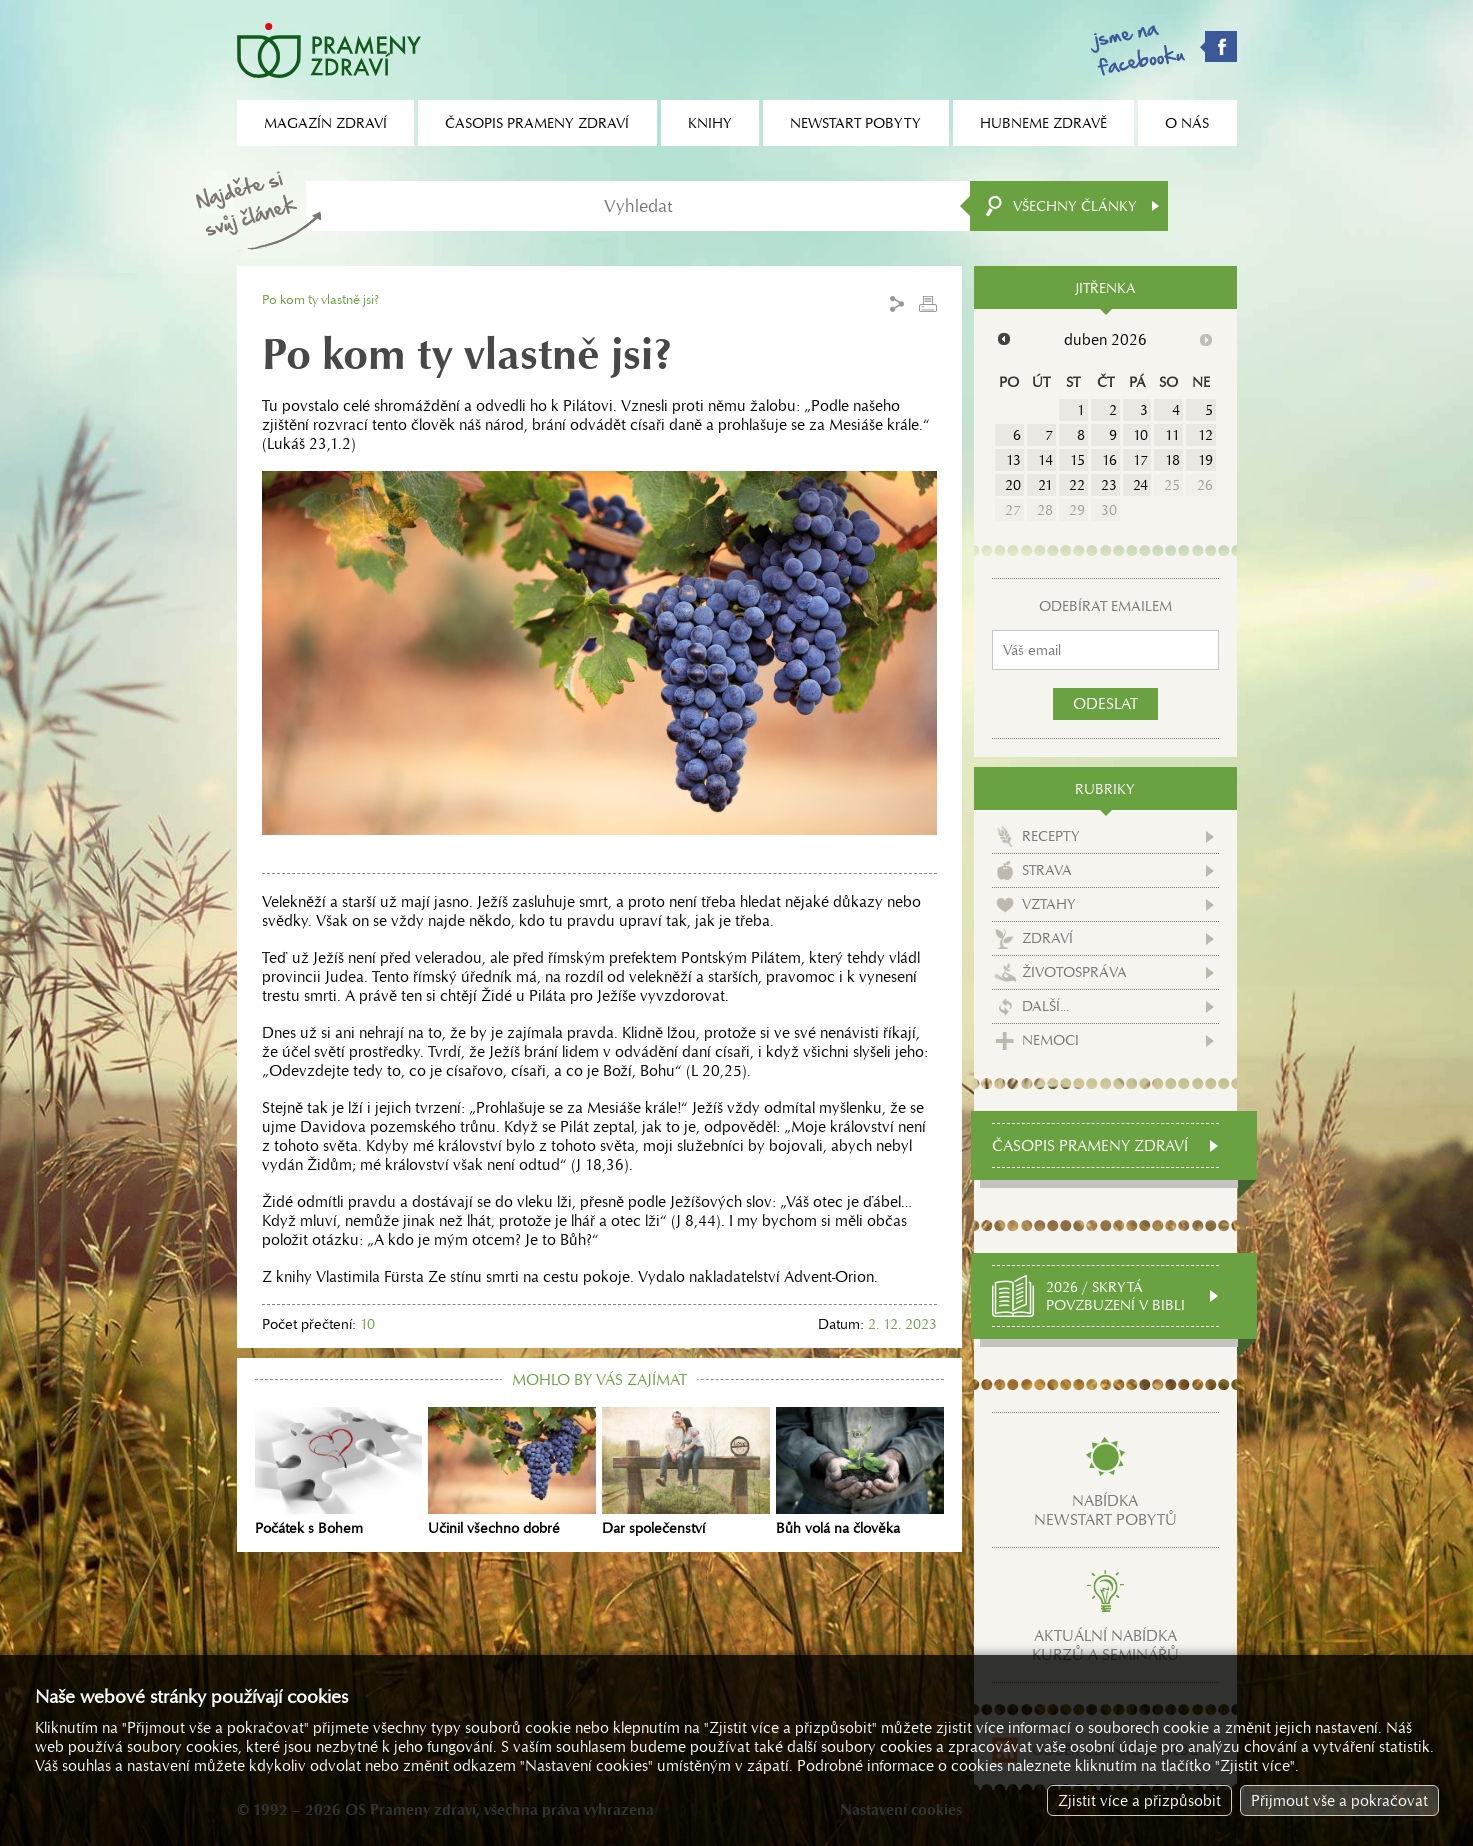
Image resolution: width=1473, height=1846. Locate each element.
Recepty (1051, 833)
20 (1013, 485)
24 (1140, 485)
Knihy (710, 123)
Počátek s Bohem (339, 1472)
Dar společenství (686, 1472)
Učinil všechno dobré (512, 1472)
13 (1013, 460)
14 (1045, 460)
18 (1172, 460)
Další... (1045, 1003)
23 (1109, 485)
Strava (1047, 867)
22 (1077, 485)
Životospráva (1074, 969)
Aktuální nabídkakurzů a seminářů (1105, 1642)
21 (1045, 485)
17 (1140, 460)
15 (1077, 460)
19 (1205, 460)
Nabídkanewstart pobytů (1105, 1507)
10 (1140, 435)
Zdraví (1047, 935)
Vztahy (1049, 901)
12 (1205, 435)
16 (1109, 460)
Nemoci (1050, 1037)
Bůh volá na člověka (860, 1472)
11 (1172, 435)
